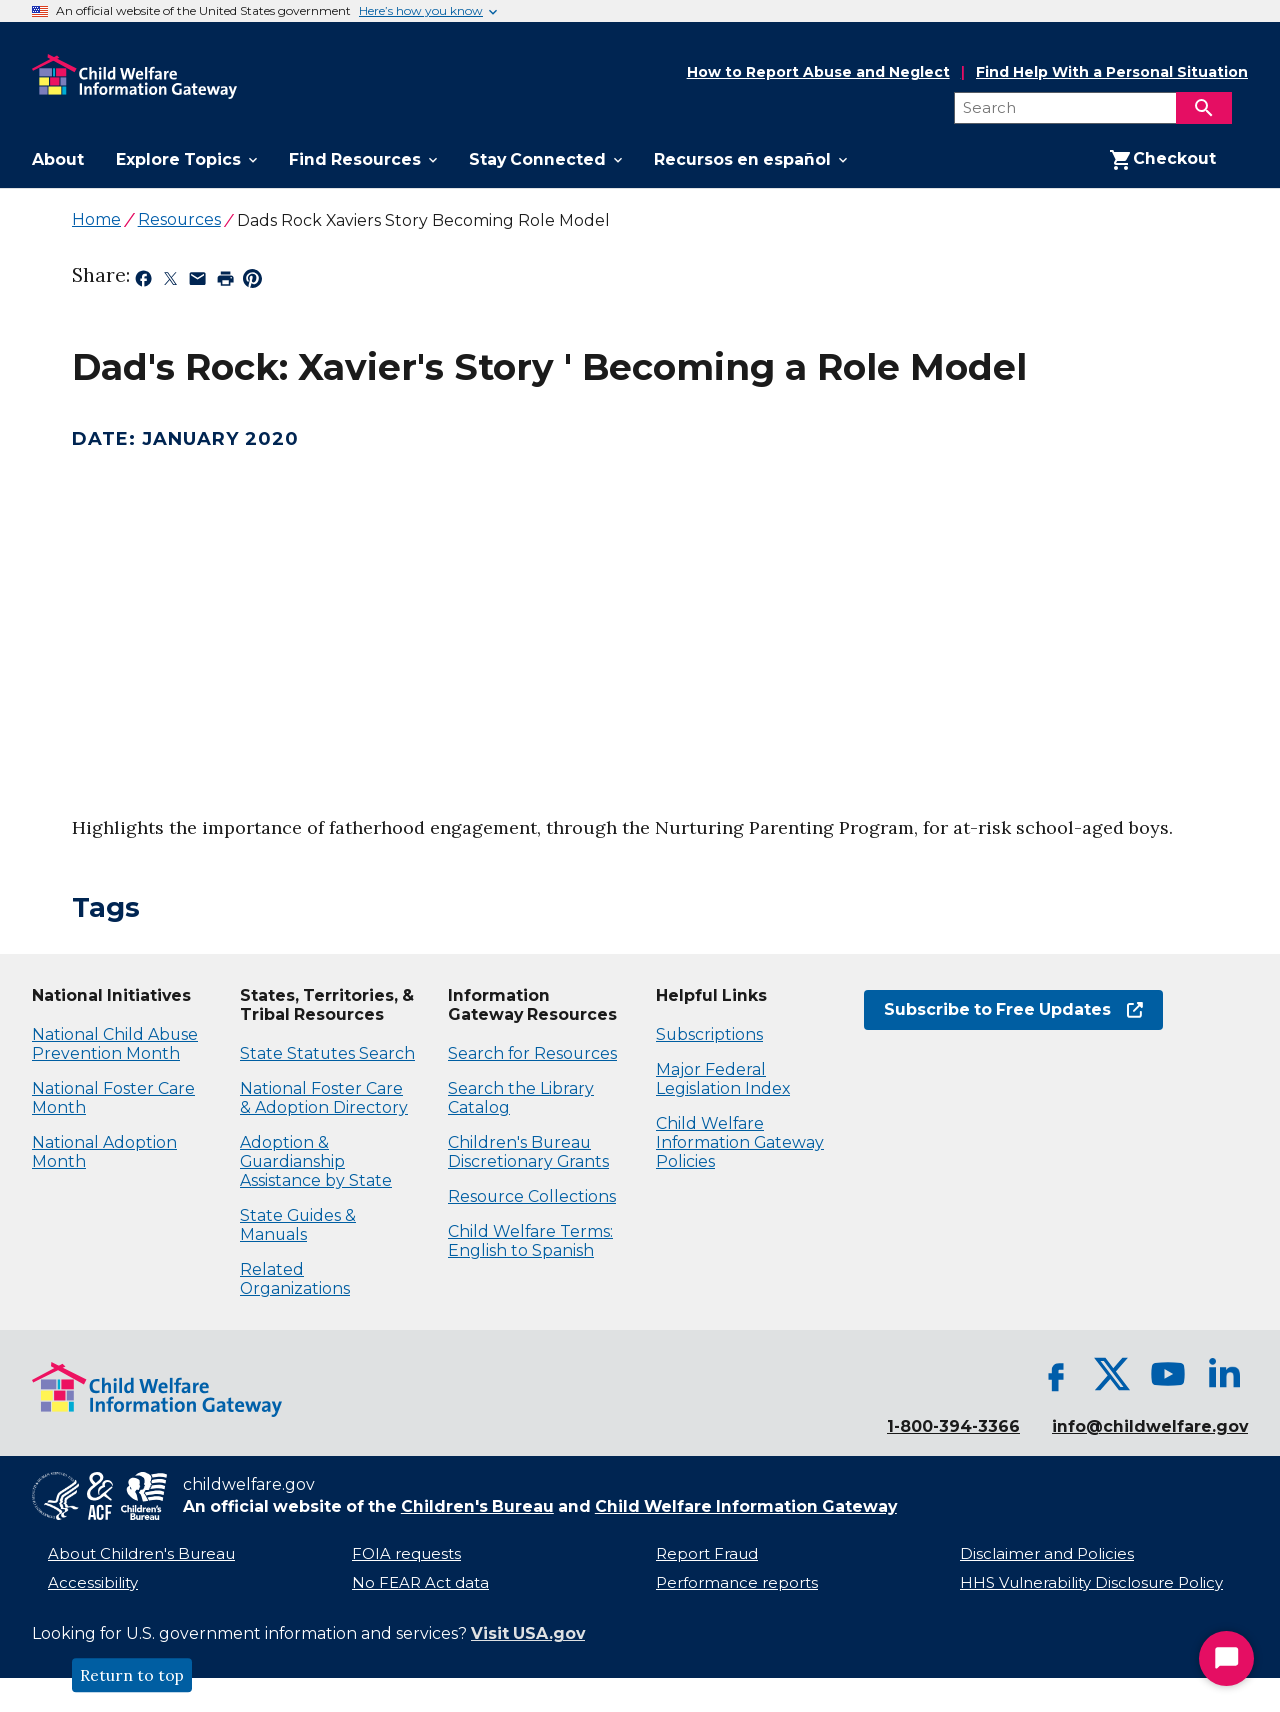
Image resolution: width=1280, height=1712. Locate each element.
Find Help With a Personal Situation (1112, 72)
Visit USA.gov (528, 1633)
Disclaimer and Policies (1047, 1554)
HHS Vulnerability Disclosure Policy (1091, 1583)
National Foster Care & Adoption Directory (324, 1098)
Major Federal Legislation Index (723, 1079)
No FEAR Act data (420, 1583)
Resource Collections (532, 1196)
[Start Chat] (1226, 1658)
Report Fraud (707, 1554)
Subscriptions (709, 1034)
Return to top (132, 1675)
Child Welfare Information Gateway (746, 1506)
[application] (350, 605)
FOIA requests (406, 1554)
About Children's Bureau (141, 1554)
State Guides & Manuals (298, 1225)
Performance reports (737, 1583)
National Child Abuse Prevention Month (115, 1044)
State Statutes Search (327, 1053)
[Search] (1204, 108)
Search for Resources (532, 1053)
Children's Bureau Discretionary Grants (528, 1152)
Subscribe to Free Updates (1013, 1009)
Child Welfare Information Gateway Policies (740, 1142)
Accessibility (93, 1583)
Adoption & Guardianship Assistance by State (316, 1161)
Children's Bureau (477, 1506)
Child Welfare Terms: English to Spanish (530, 1241)
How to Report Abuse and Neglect (818, 73)
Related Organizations (295, 1279)
